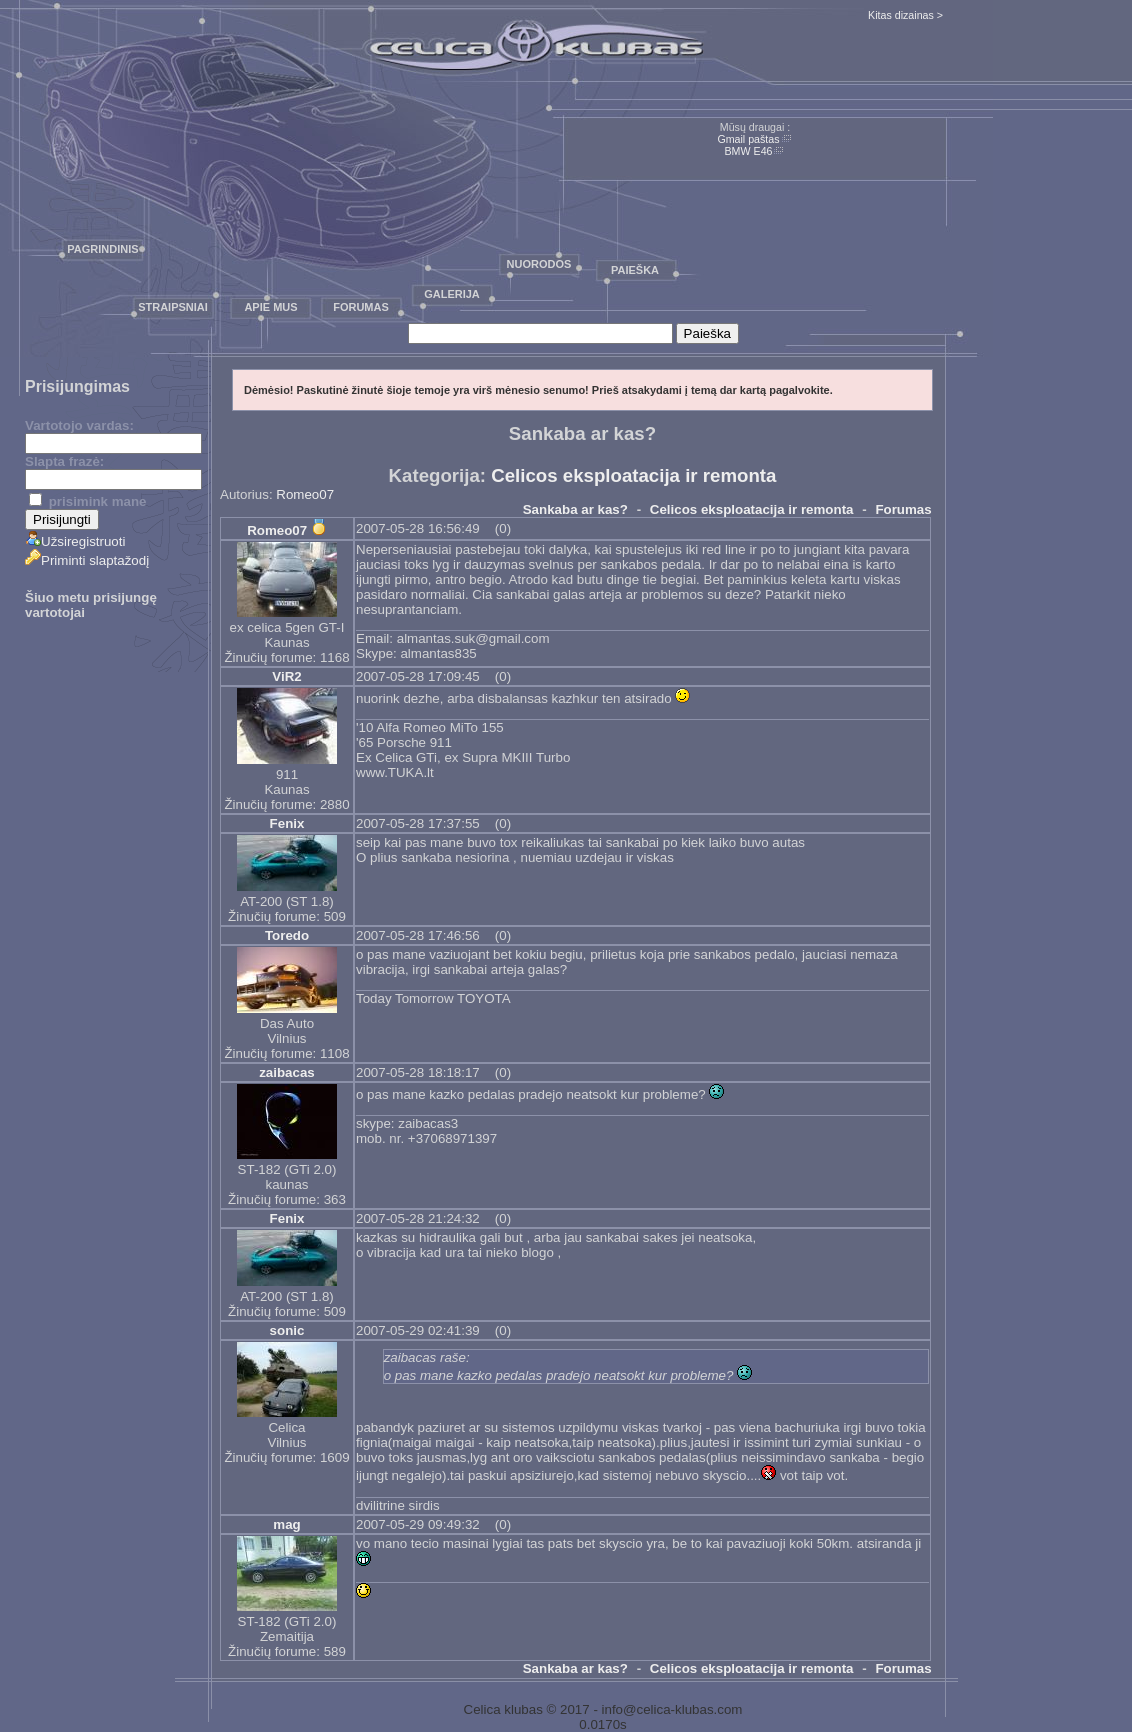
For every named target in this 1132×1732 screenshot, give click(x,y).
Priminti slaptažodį (87, 560)
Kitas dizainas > (905, 15)
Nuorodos (539, 264)
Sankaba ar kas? (575, 509)
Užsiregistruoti (75, 541)
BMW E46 (749, 151)
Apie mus (270, 307)
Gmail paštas (748, 139)
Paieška (635, 270)
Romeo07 (305, 494)
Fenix (287, 823)
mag (286, 1524)
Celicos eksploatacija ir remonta (633, 475)
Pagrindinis (102, 249)
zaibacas (287, 1072)
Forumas (361, 307)
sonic (287, 1330)
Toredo (287, 935)
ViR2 (286, 676)
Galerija (452, 294)
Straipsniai (173, 307)
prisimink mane (87, 501)
